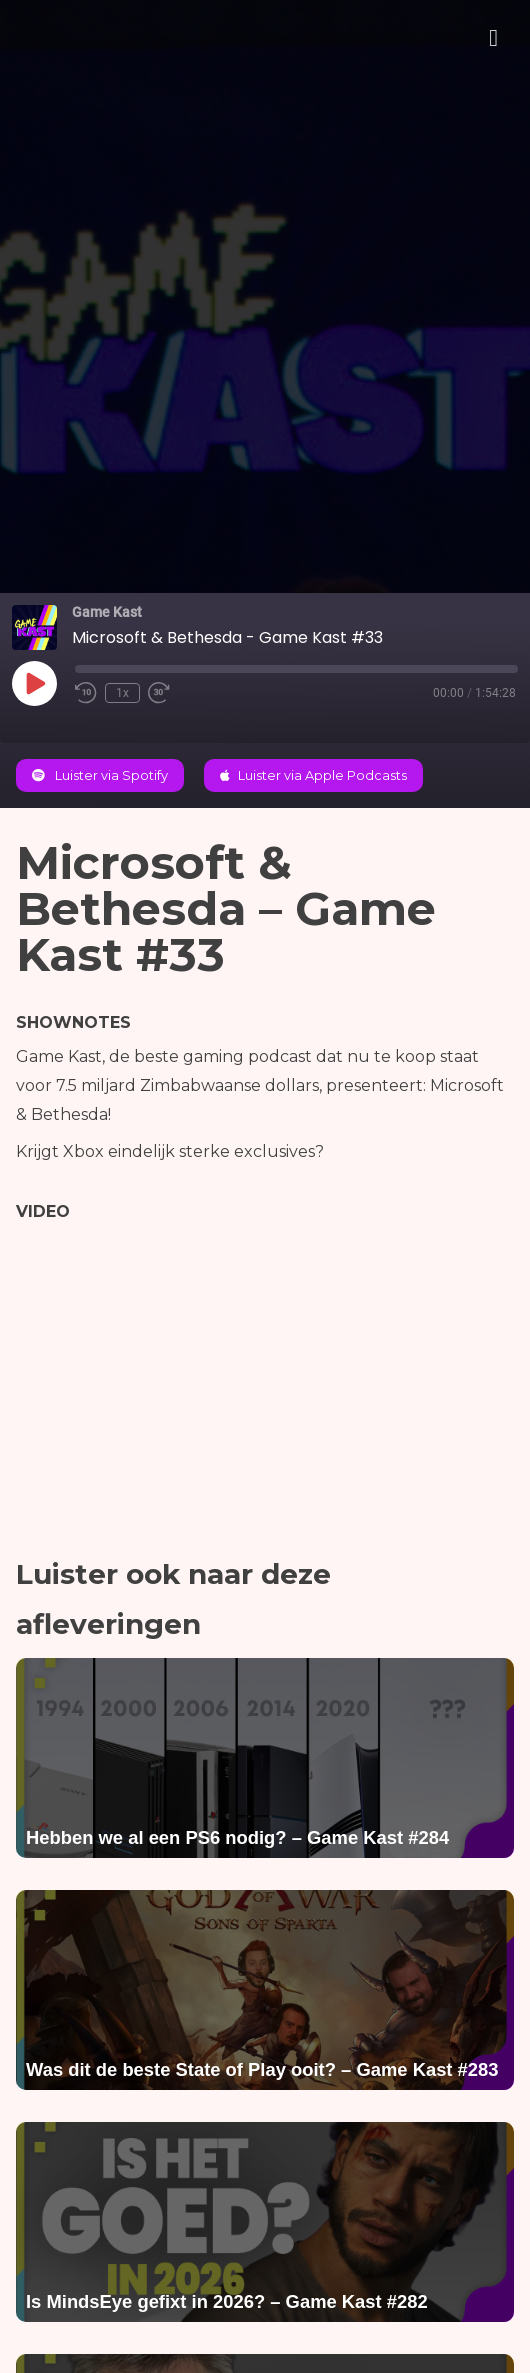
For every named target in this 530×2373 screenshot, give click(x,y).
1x (122, 693)
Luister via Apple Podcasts (313, 775)
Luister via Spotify (100, 775)
